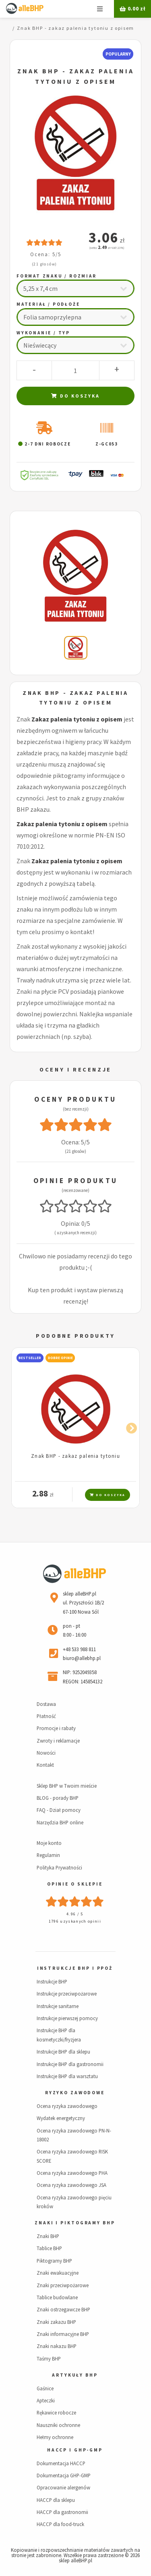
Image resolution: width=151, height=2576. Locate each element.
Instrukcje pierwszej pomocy (67, 2018)
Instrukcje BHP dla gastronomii (70, 2064)
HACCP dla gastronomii (62, 2512)
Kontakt (45, 1765)
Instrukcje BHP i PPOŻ (75, 1968)
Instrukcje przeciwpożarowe (67, 1993)
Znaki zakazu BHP (56, 2322)
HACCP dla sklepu (56, 2500)
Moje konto (49, 1843)
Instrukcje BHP (52, 1981)
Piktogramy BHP (54, 2260)
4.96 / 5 (74, 1914)
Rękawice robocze (56, 2412)
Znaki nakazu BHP (57, 2346)
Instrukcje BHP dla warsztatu (67, 2076)
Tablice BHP (49, 2248)
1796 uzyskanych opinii (75, 1921)
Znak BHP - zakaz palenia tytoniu (75, 1456)
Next (129, 1427)
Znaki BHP (48, 2236)
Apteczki (46, 2400)
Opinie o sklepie (75, 1884)
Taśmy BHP (49, 2358)
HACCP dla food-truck (60, 2524)
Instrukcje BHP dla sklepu (63, 2051)
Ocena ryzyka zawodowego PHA (72, 2173)
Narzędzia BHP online (60, 1822)
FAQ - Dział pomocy (59, 1810)
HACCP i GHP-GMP (75, 2450)
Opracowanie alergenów (63, 2487)
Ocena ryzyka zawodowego (67, 2106)
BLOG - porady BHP (58, 1798)
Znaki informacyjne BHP (63, 2334)
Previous (22, 1427)
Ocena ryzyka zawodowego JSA (71, 2185)
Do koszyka (75, 396)
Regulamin (48, 1855)
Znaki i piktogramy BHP (75, 2223)
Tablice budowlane (57, 2297)
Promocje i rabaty (56, 1728)
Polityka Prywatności (59, 1867)
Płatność (46, 1716)
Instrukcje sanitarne (58, 2006)
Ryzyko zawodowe (75, 2092)
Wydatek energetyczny (61, 2118)
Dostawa (46, 1704)
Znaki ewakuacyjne (58, 2272)
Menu (100, 9)
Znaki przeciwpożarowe (63, 2285)
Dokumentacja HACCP (61, 2463)
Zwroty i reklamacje (58, 1740)
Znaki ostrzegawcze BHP (63, 2309)
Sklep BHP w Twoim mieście (67, 1785)
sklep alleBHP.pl (75, 2560)
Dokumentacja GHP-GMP (64, 2475)
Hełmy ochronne (55, 2437)
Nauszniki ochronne (58, 2425)
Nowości (46, 1752)
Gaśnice (45, 2388)
